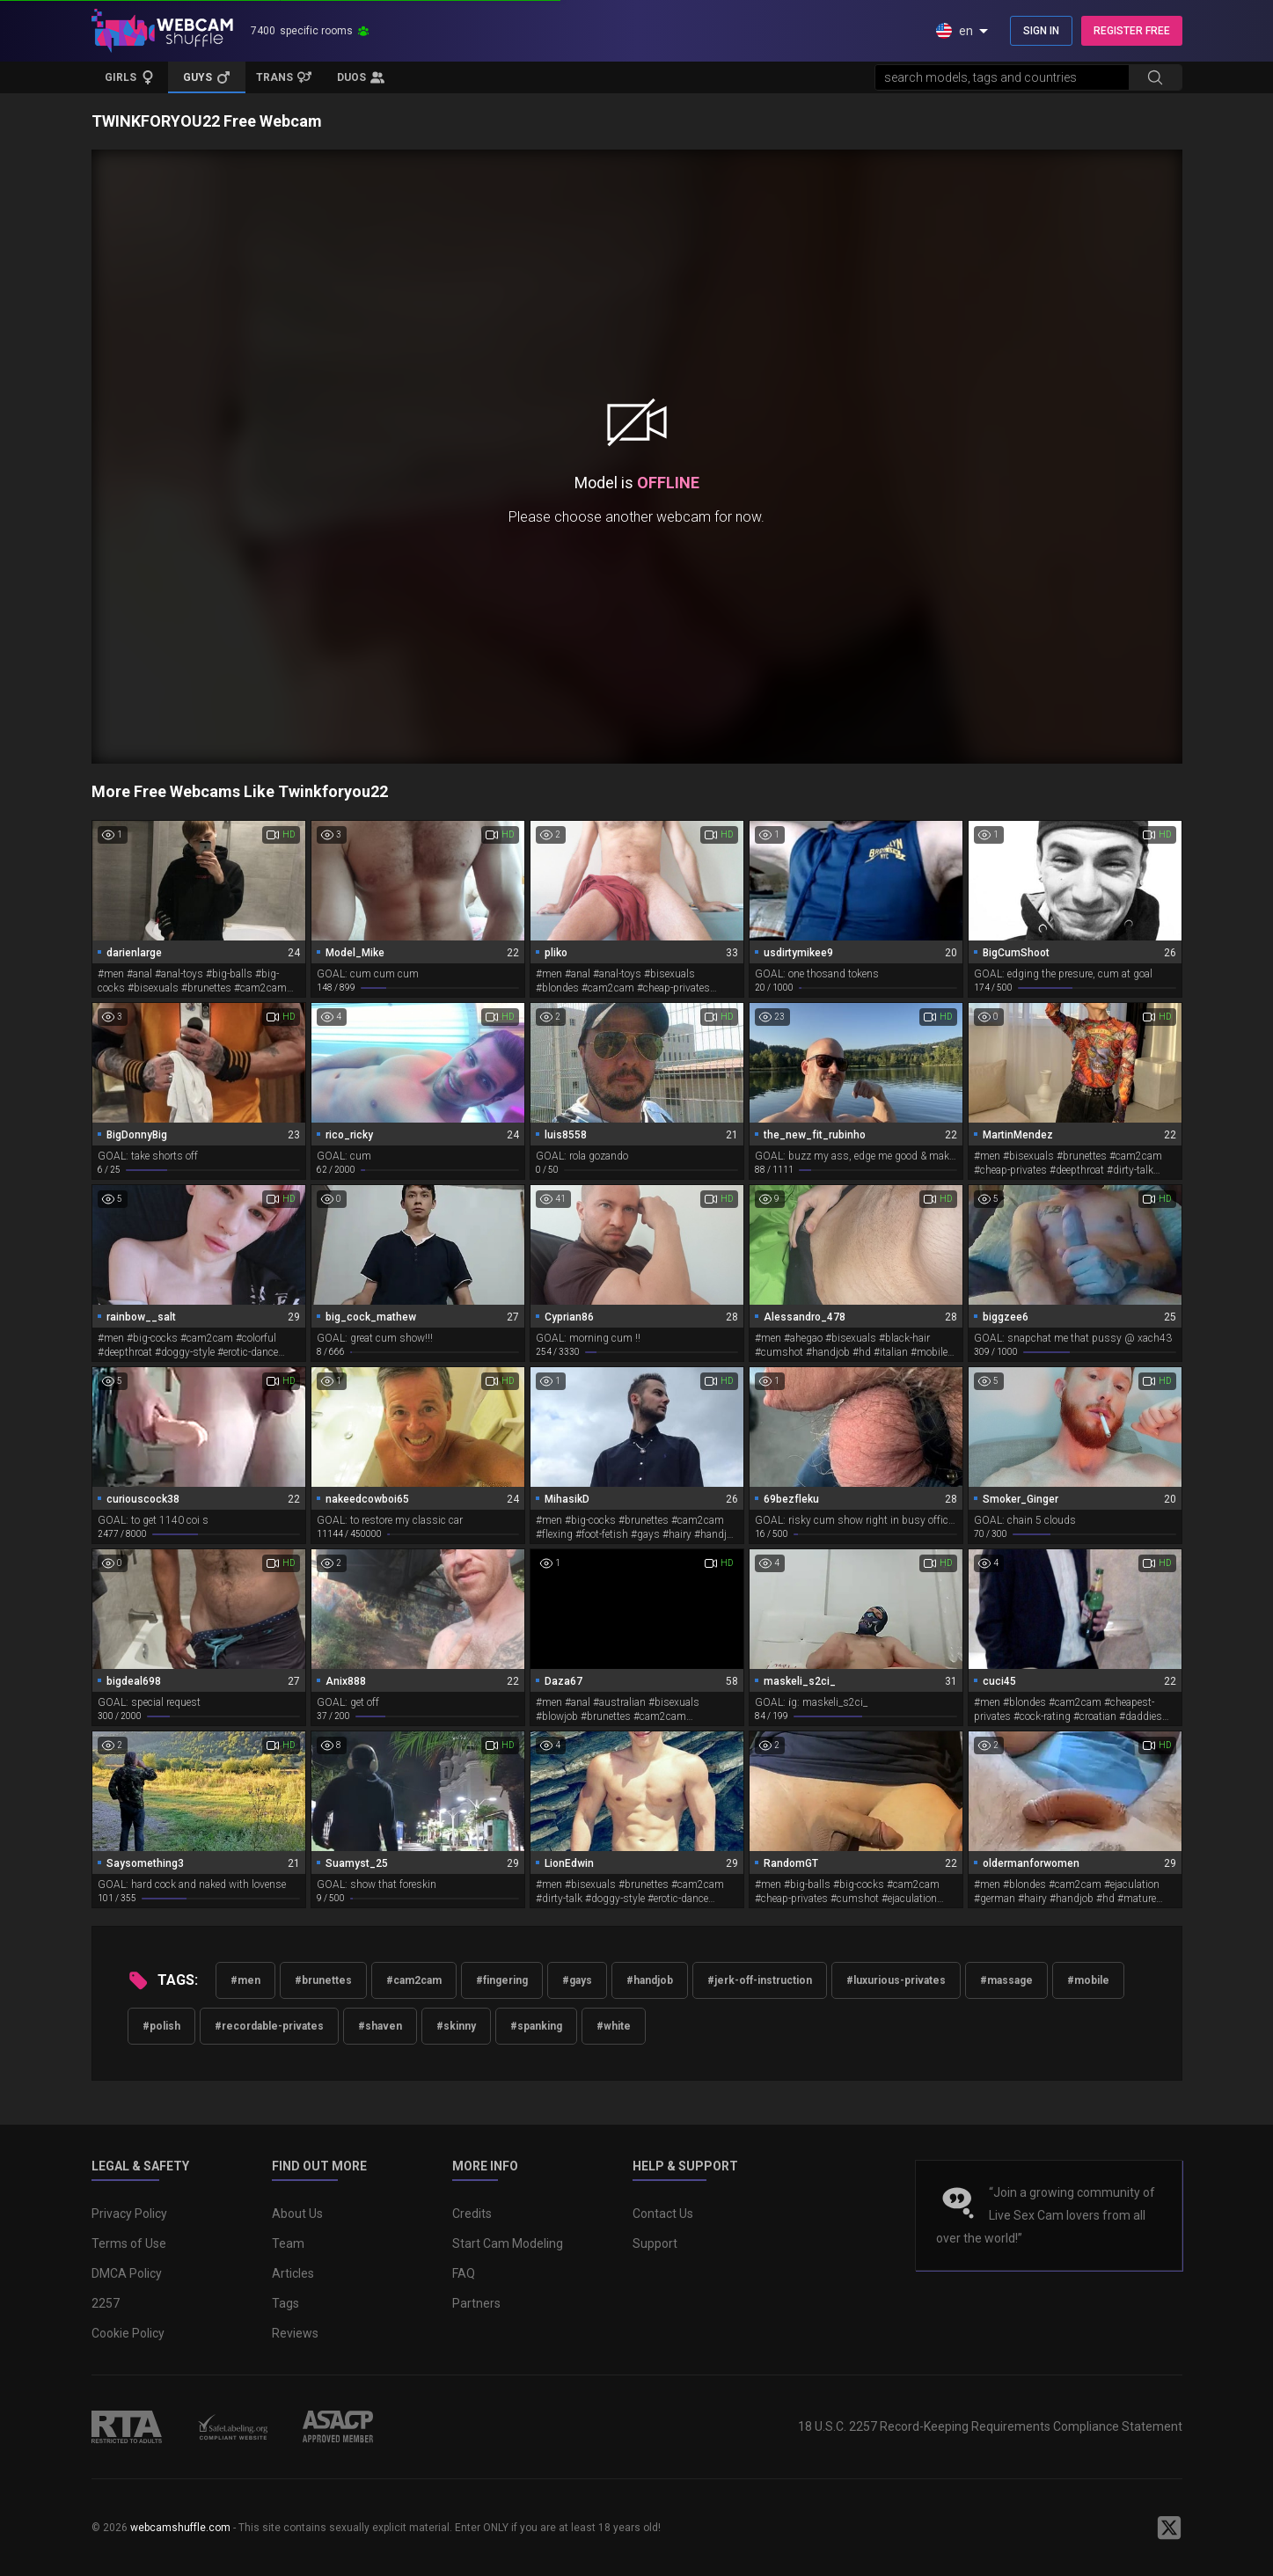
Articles (293, 2273)
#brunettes (323, 1980)
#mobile (1088, 1980)
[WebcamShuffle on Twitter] (1169, 2527)
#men (245, 1980)
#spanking (536, 2026)
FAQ (463, 2273)
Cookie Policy (128, 2333)
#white (613, 2026)
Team (288, 2243)
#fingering (502, 1980)
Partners (476, 2303)
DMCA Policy (126, 2273)
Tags (285, 2303)
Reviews (295, 2333)
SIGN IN (1041, 31)
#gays (577, 1980)
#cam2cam (414, 1980)
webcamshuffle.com (180, 2527)
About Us (297, 2213)
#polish (161, 2026)
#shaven (380, 2026)
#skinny (456, 2026)
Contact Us (663, 2213)
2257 (105, 2303)
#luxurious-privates (896, 1980)
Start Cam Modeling (507, 2243)
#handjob (649, 1980)
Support (655, 2243)
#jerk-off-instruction (759, 1980)
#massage (1006, 1980)
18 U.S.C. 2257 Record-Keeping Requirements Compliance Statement (990, 2426)
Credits (472, 2213)
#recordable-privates (269, 2026)
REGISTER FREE (1132, 31)
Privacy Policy (129, 2213)
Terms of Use (128, 2243)
